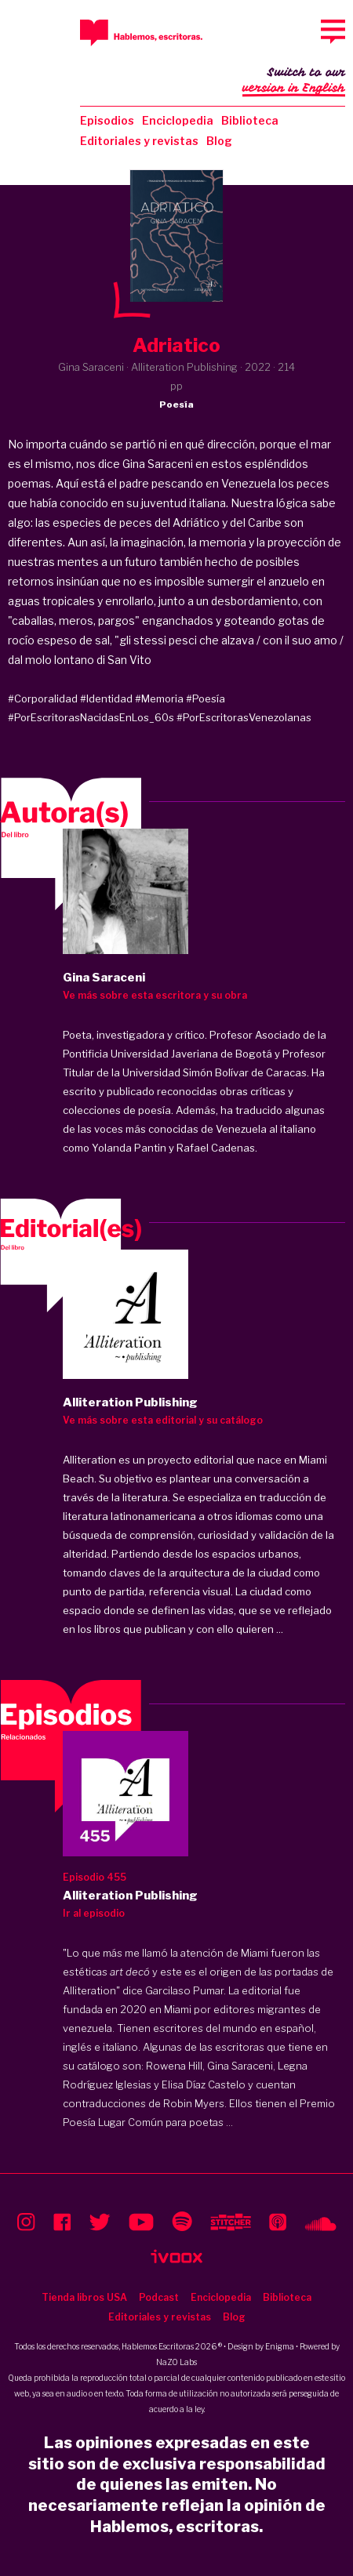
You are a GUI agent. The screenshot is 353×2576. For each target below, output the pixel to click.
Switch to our (293, 81)
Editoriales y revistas (139, 140)
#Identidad (106, 698)
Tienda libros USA (84, 2297)
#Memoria (159, 698)
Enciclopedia (177, 120)
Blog (219, 140)
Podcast (159, 2297)
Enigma (279, 2346)
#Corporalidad (43, 698)
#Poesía (205, 698)
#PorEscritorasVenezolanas (243, 717)
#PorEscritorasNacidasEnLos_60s (91, 717)
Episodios (107, 120)
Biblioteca (249, 120)
